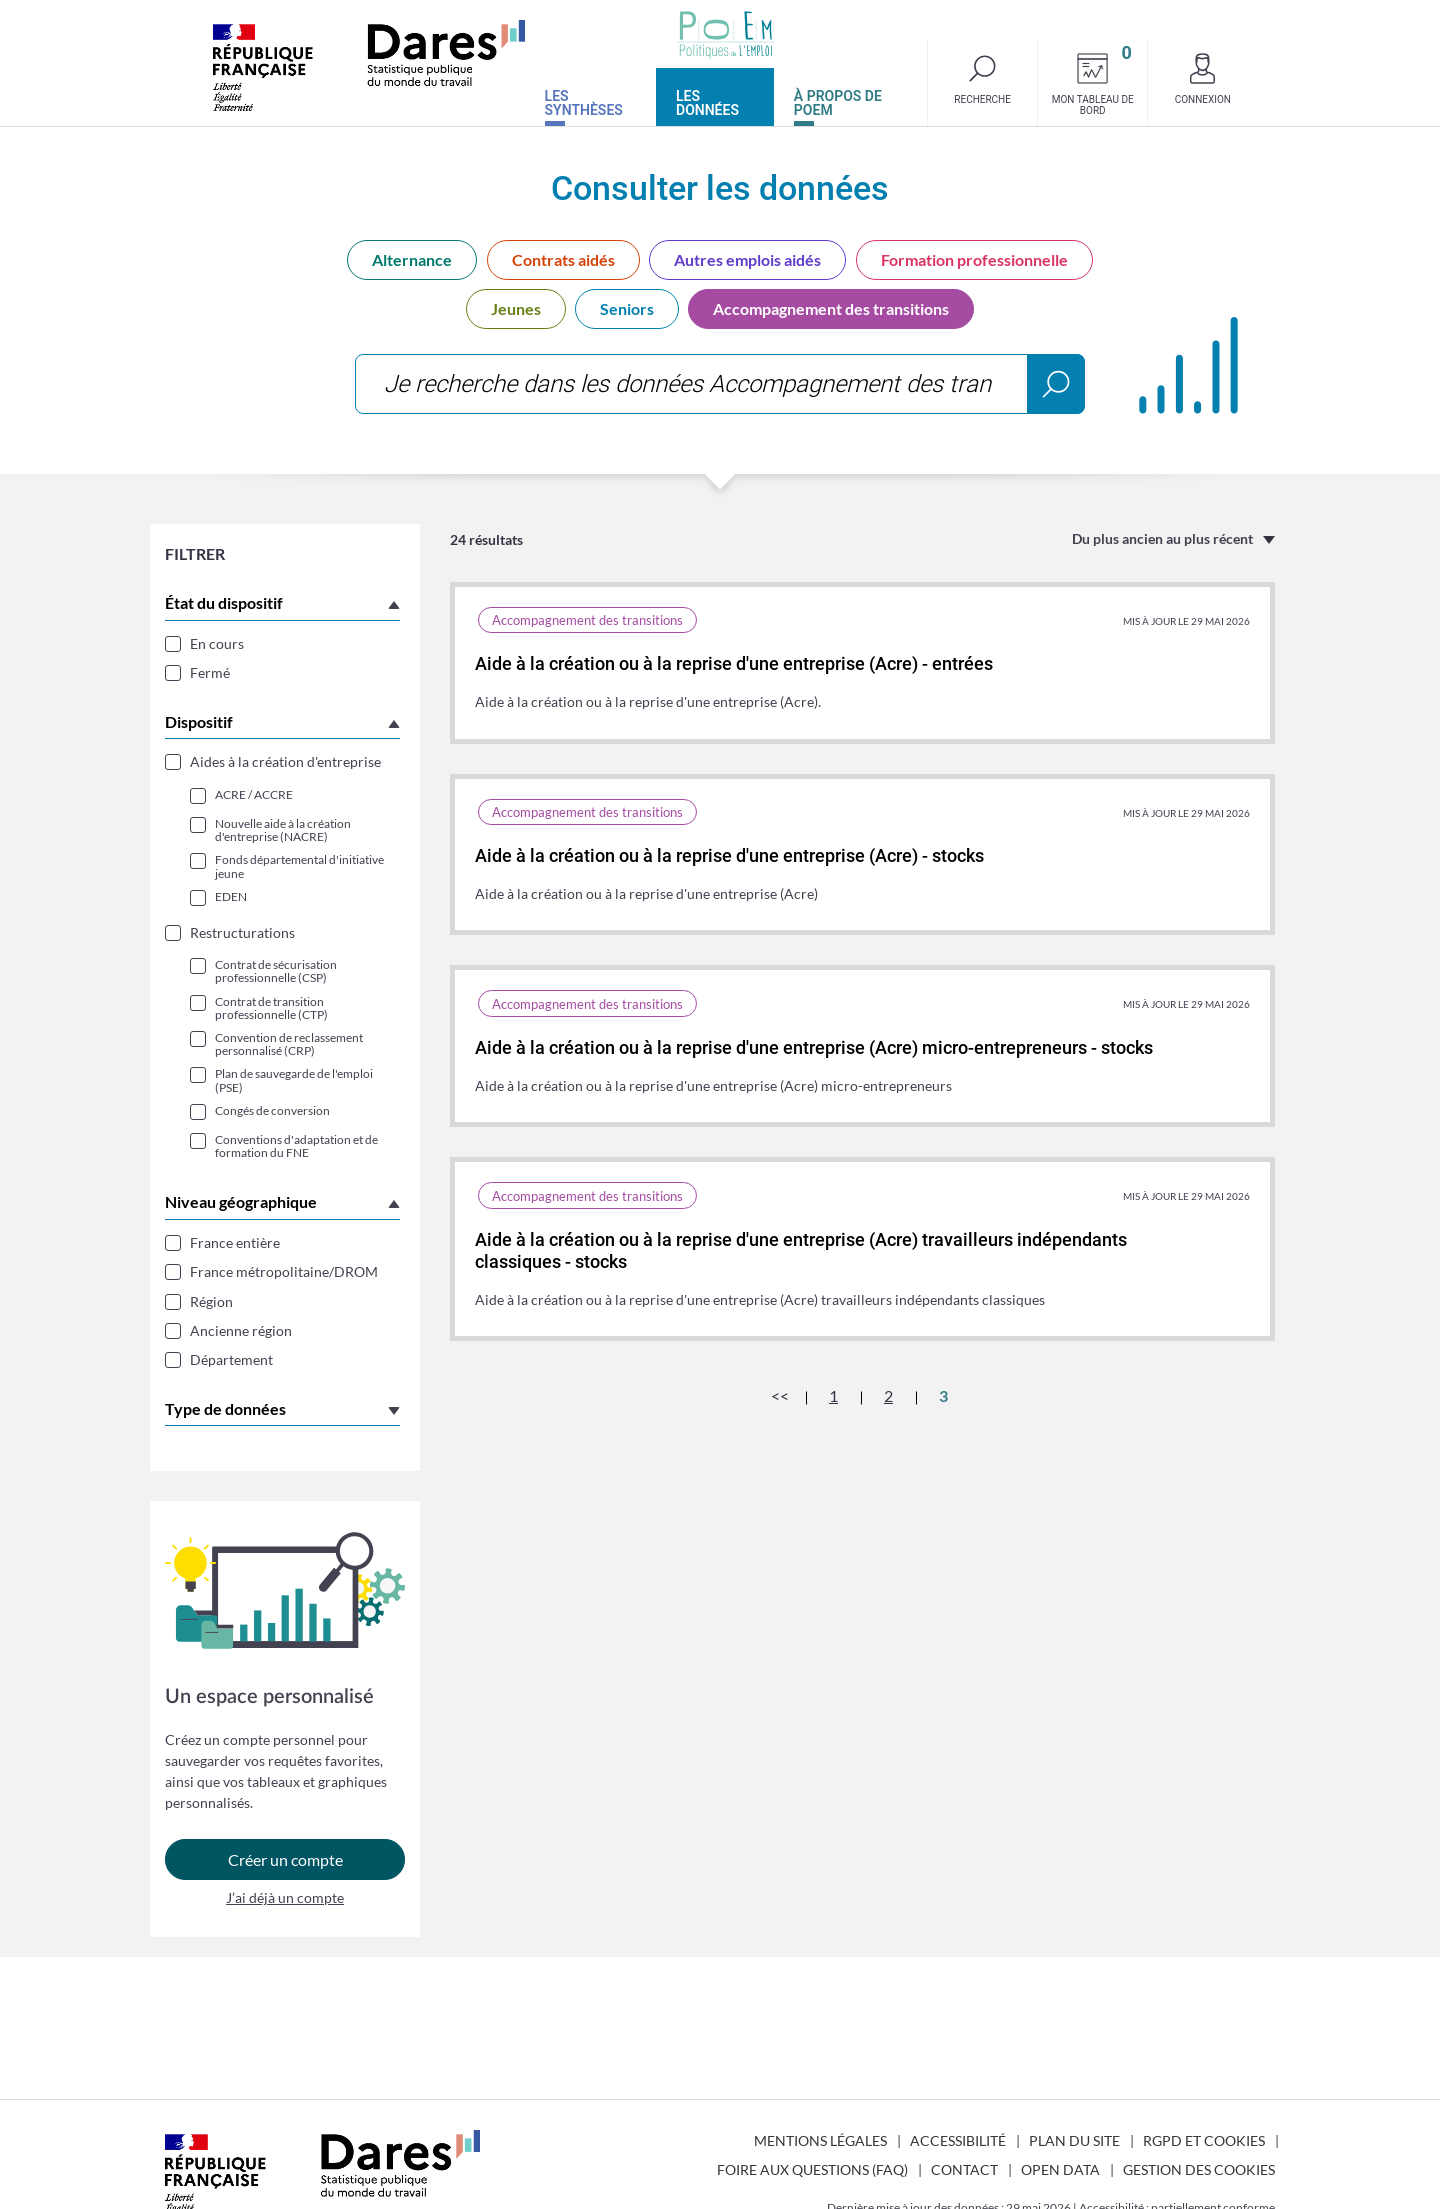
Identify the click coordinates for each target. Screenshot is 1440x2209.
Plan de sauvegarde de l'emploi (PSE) (294, 1080)
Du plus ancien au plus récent (1162, 538)
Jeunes (516, 308)
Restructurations (242, 932)
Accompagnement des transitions (831, 308)
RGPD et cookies (1204, 2140)
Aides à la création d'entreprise (285, 761)
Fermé (210, 672)
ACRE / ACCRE (254, 794)
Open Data (1060, 2169)
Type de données (225, 1408)
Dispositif (199, 721)
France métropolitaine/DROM (284, 1271)
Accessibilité (958, 2140)
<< (780, 1395)
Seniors (627, 308)
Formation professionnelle (974, 259)
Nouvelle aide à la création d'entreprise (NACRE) (283, 830)
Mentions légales (820, 2140)
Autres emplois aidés (747, 259)
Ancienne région (241, 1330)
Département (231, 1359)
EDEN (231, 896)
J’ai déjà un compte (285, 1899)
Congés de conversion (272, 1110)
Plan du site (1074, 2140)
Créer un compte (285, 1860)
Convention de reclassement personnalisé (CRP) (289, 1044)
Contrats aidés (563, 259)
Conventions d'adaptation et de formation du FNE (296, 1146)
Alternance (412, 259)
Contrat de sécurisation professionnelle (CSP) (276, 971)
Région (211, 1301)
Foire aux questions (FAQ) (812, 2169)
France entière (235, 1242)
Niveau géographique (241, 1201)
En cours (217, 643)
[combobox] (720, 384)
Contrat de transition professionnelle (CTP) (271, 1008)
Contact (964, 2169)
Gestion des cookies (1199, 2169)
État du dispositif (224, 602)
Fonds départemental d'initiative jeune (299, 866)
